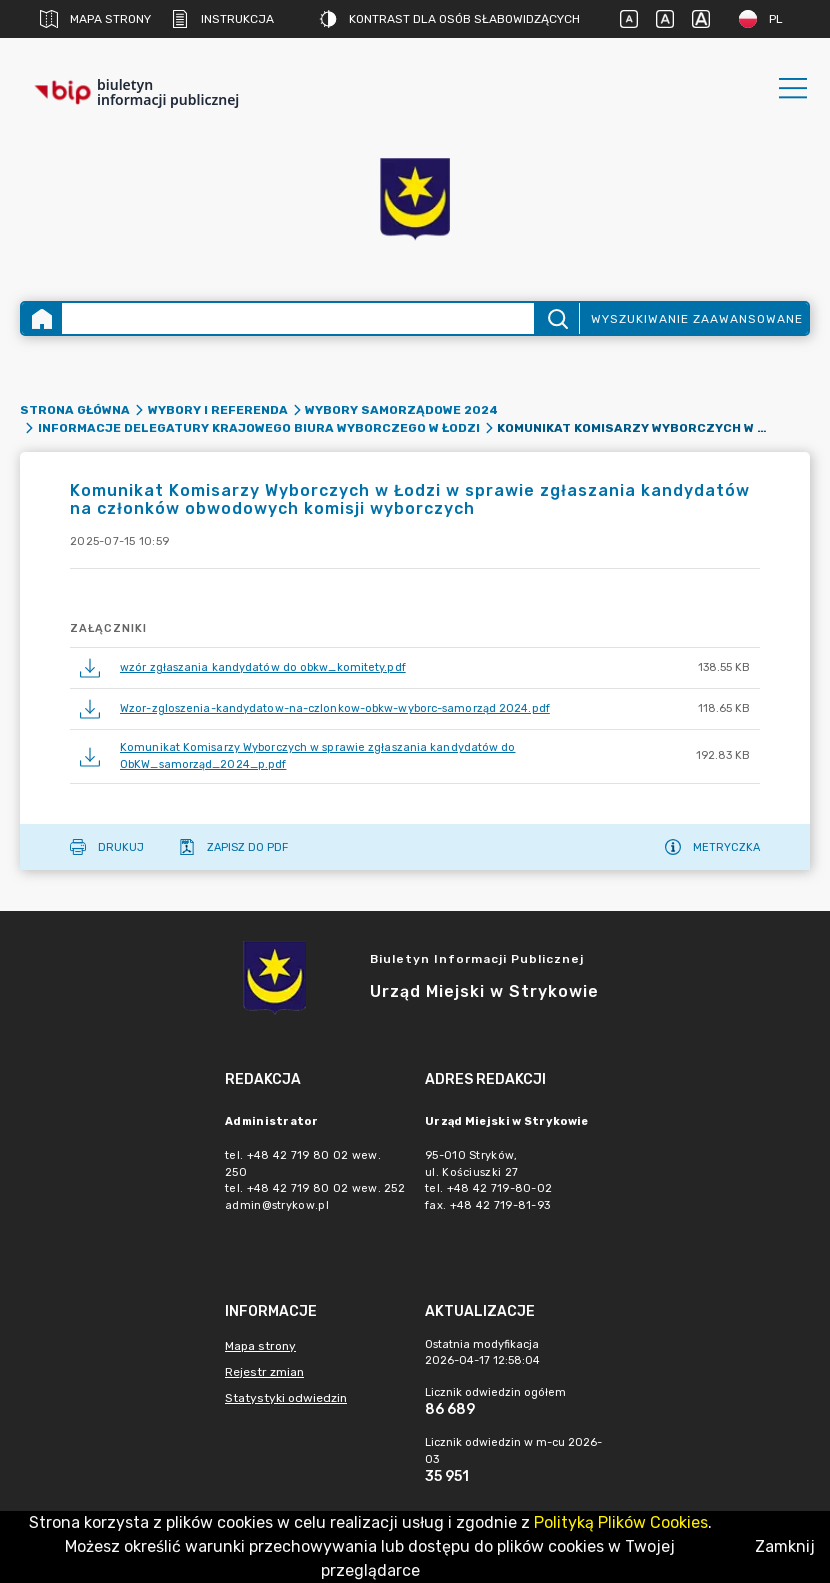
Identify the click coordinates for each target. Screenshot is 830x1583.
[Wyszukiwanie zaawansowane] (298, 318)
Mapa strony (95, 19)
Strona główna (75, 410)
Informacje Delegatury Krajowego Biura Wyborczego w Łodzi (259, 428)
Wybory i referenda (218, 410)
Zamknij (785, 1546)
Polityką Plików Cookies (621, 1522)
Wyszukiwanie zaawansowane (697, 319)
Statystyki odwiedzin (286, 1398)
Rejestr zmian (264, 1372)
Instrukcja (222, 19)
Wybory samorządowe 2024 (401, 410)
